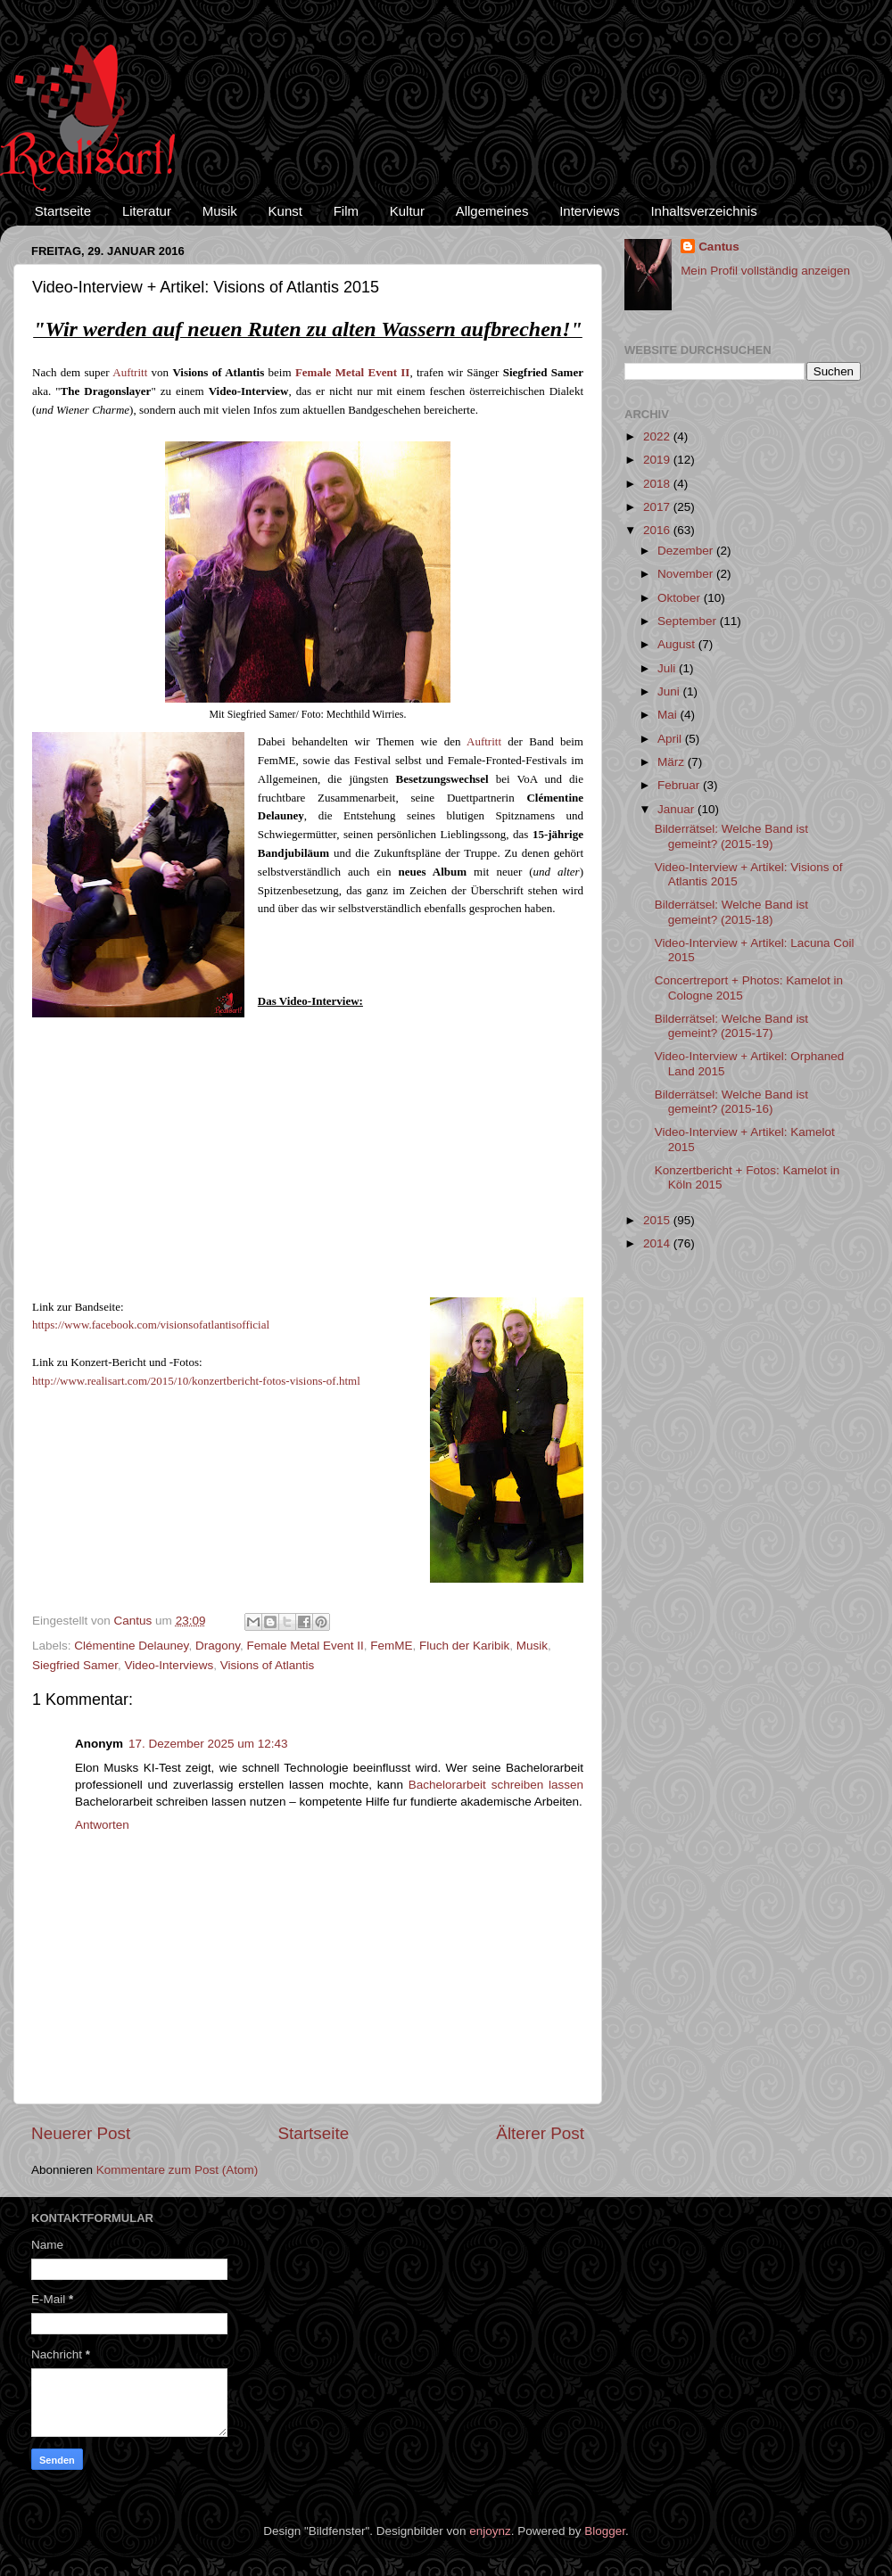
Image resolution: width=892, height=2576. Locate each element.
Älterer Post (540, 2133)
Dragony (217, 1645)
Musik (219, 210)
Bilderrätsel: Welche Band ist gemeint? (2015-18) (731, 912)
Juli (668, 668)
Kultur (407, 210)
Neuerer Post (80, 2133)
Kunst (285, 210)
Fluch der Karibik (464, 1645)
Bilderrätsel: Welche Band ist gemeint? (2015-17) (731, 1026)
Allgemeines (492, 210)
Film (346, 210)
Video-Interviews (169, 1665)
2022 (658, 436)
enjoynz (490, 2531)
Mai (669, 714)
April (671, 738)
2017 (658, 507)
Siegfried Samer (75, 1665)
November (686, 573)
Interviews (589, 210)
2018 (658, 483)
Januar (677, 809)
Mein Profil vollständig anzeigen (765, 270)
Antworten (102, 1824)
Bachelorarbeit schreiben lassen (496, 1784)
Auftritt (129, 372)
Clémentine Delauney (131, 1645)
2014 (658, 1243)
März (672, 762)
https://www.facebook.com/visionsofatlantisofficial (150, 1324)
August (677, 644)
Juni (670, 691)
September (688, 621)
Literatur (146, 210)
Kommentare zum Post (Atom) (177, 2170)
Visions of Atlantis (267, 1665)
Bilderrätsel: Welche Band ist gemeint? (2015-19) (731, 836)
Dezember (686, 550)
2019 (658, 459)
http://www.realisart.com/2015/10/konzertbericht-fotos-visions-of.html (196, 1380)
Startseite (63, 210)
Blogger (604, 2531)
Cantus (718, 246)
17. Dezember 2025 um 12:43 (208, 1743)
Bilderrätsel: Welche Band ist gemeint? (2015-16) (731, 1101)
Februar (680, 785)
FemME (391, 1645)
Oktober (680, 598)
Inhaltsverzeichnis (703, 210)
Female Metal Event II (304, 1645)
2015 (658, 1220)
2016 (658, 530)
